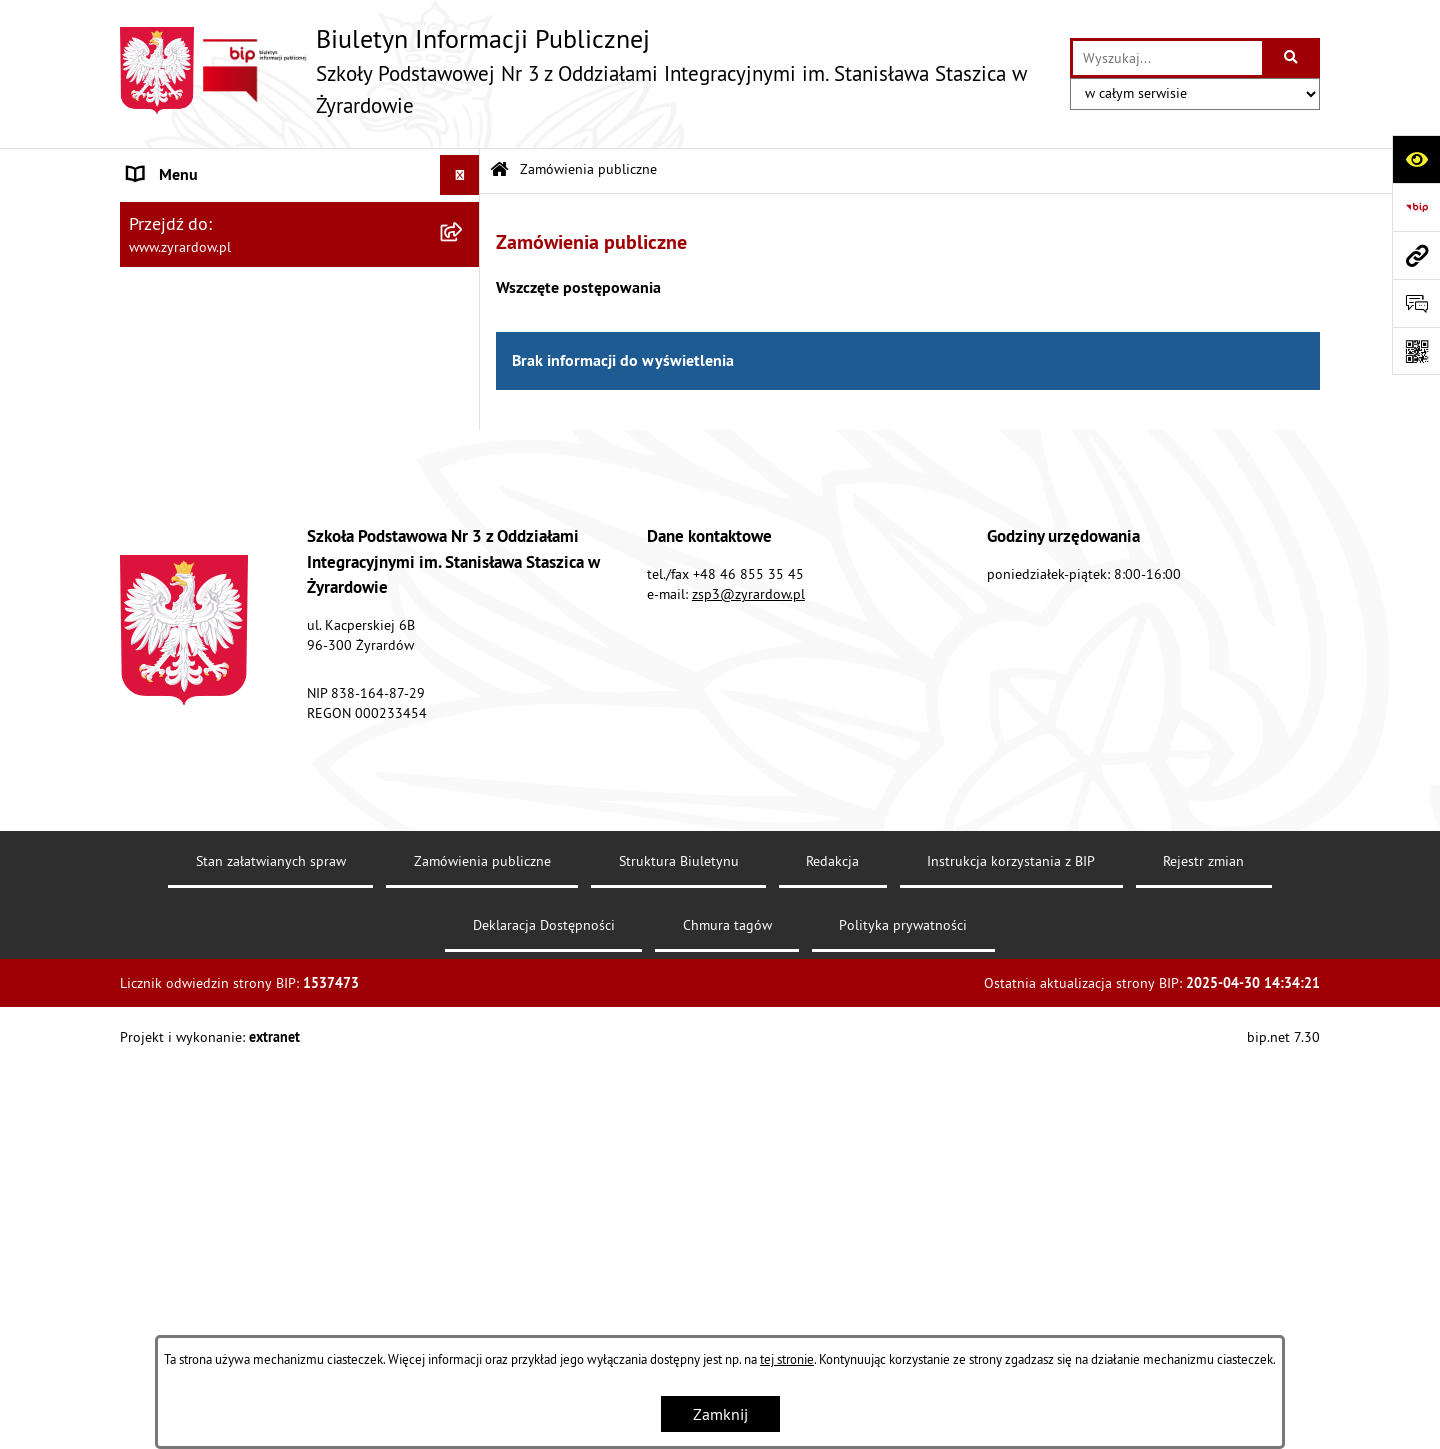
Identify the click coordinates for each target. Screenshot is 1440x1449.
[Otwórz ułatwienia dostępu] (1416, 159)
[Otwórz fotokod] (1416, 351)
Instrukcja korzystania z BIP (1011, 1271)
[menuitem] (300, 267)
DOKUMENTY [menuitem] (174, 474)
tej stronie (787, 1359)
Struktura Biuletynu (679, 1271)
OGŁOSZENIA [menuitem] (173, 594)
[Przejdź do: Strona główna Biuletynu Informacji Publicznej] (499, 170)
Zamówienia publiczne (588, 169)
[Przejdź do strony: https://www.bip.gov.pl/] (1416, 207)
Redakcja (832, 1271)
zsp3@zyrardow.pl (748, 1004)
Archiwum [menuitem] (162, 674)
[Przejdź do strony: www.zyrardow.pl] (1416, 255)
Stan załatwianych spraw (271, 1271)
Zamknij (720, 1414)
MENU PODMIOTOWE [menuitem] (201, 215)
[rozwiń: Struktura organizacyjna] (464, 320)
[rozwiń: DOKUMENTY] (464, 474)
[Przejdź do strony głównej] (585, 70)
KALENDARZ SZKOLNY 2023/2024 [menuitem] (246, 748)
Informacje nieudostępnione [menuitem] (224, 634)
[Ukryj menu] (460, 175)
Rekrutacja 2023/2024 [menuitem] (204, 514)
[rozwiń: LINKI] (464, 554)
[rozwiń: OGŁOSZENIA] (464, 594)
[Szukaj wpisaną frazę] (1292, 58)
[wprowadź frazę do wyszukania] (1167, 58)
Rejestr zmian (1203, 1271)
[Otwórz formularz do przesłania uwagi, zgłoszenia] (1416, 303)
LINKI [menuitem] (147, 554)
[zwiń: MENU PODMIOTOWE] (464, 215)
